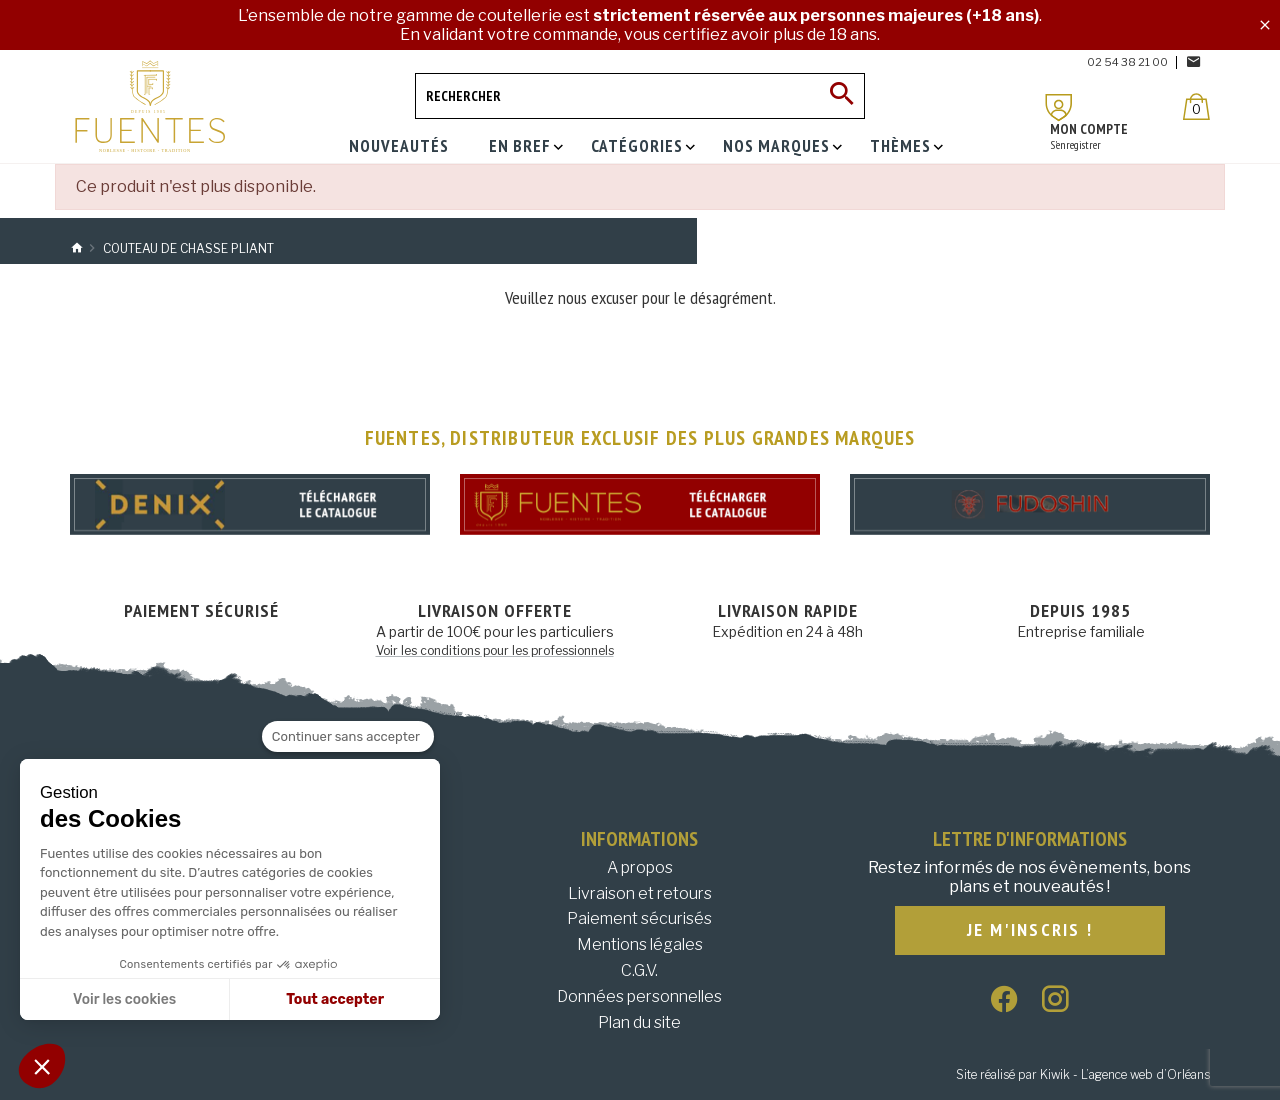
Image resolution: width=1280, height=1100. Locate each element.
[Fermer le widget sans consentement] (348, 737)
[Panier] (1196, 106)
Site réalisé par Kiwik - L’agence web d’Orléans (1083, 1074)
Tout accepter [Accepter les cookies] (335, 999)
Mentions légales (640, 944)
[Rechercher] (640, 96)
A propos (640, 867)
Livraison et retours (640, 893)
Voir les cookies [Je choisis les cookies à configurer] (124, 999)
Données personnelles (639, 996)
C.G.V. (639, 970)
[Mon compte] (1059, 107)
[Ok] (842, 96)
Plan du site (639, 1022)
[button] (42, 1066)
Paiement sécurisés (639, 918)
